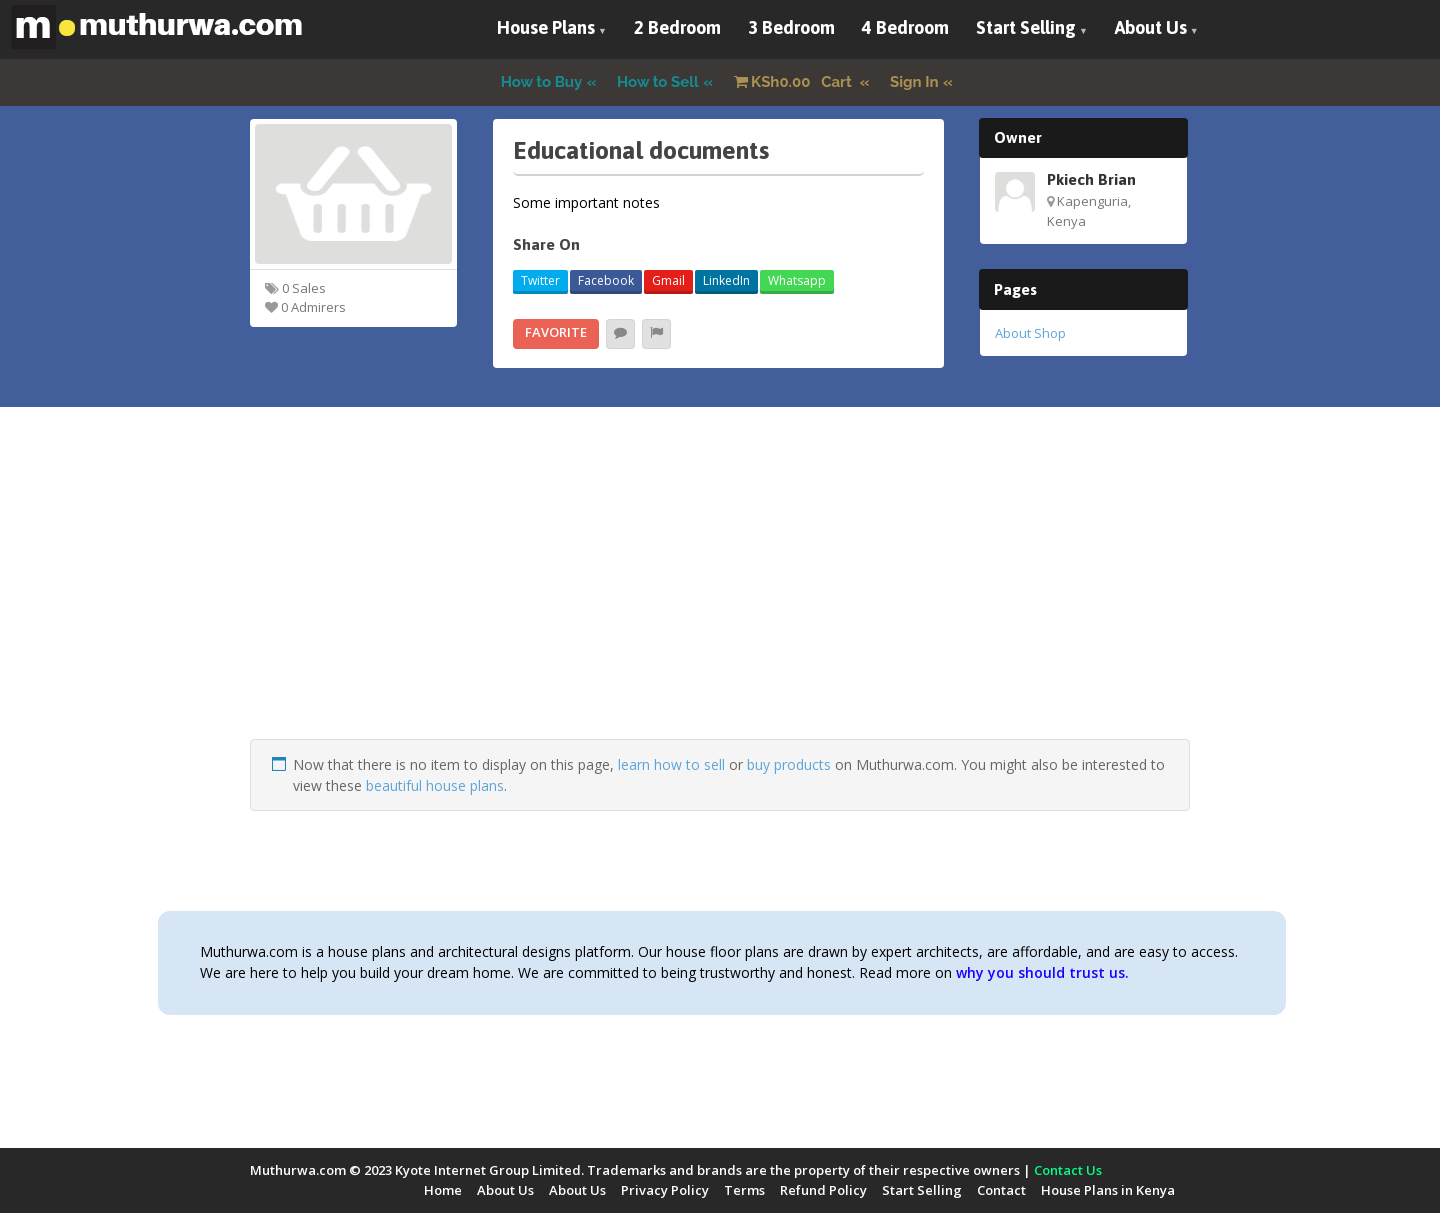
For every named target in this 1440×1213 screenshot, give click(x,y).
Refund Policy (823, 1190)
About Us (1151, 27)
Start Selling (1026, 27)
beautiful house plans (435, 785)
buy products (789, 764)
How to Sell (658, 82)
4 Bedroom (905, 27)
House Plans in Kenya (1108, 1190)
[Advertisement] (720, 599)
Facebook (606, 280)
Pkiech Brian (1091, 179)
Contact (1001, 1190)
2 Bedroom (677, 27)
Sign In (914, 82)
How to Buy (542, 82)
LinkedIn (726, 280)
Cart (795, 82)
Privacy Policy (665, 1190)
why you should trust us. (1042, 972)
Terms (744, 1190)
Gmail (668, 280)
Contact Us (1068, 1170)
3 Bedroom (791, 27)
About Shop (1030, 333)
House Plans (546, 27)
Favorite (556, 332)
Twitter (540, 280)
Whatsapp (797, 280)
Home (443, 1190)
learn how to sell (671, 764)
